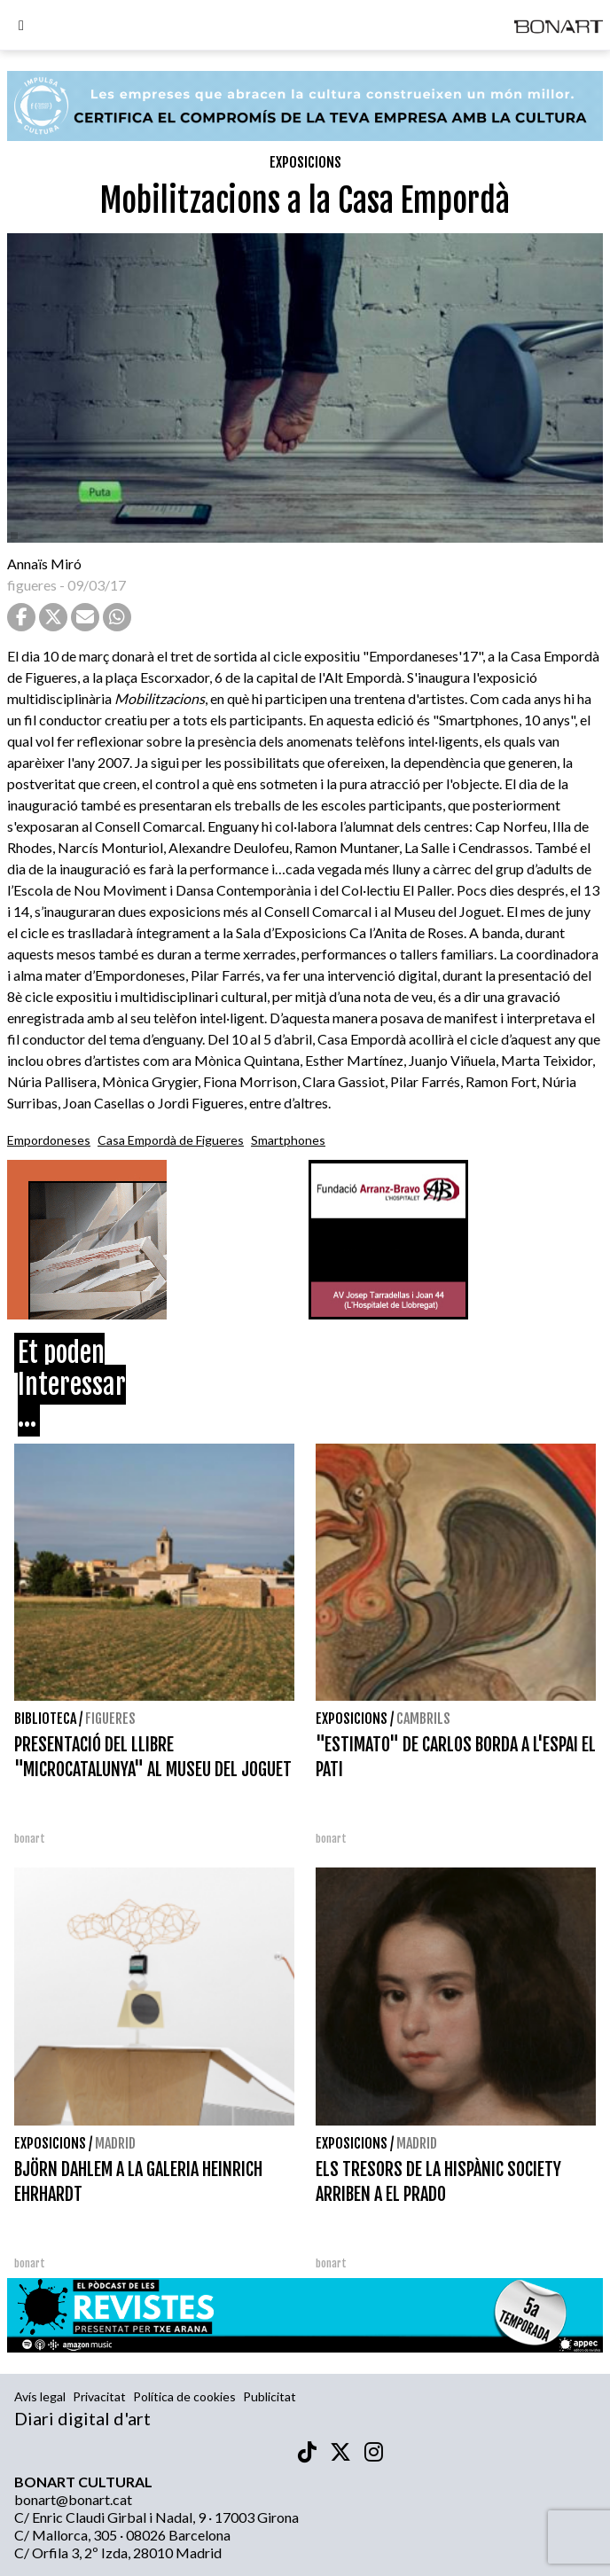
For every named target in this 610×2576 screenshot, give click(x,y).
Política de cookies (184, 2396)
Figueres (110, 1718)
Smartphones (288, 1139)
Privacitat (99, 2396)
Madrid (115, 2143)
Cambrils (423, 1718)
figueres (32, 584)
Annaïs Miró (44, 563)
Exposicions (305, 162)
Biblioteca (45, 1718)
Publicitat (269, 2396)
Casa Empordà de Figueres (171, 1139)
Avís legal (40, 2396)
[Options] (21, 27)
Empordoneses (48, 1139)
